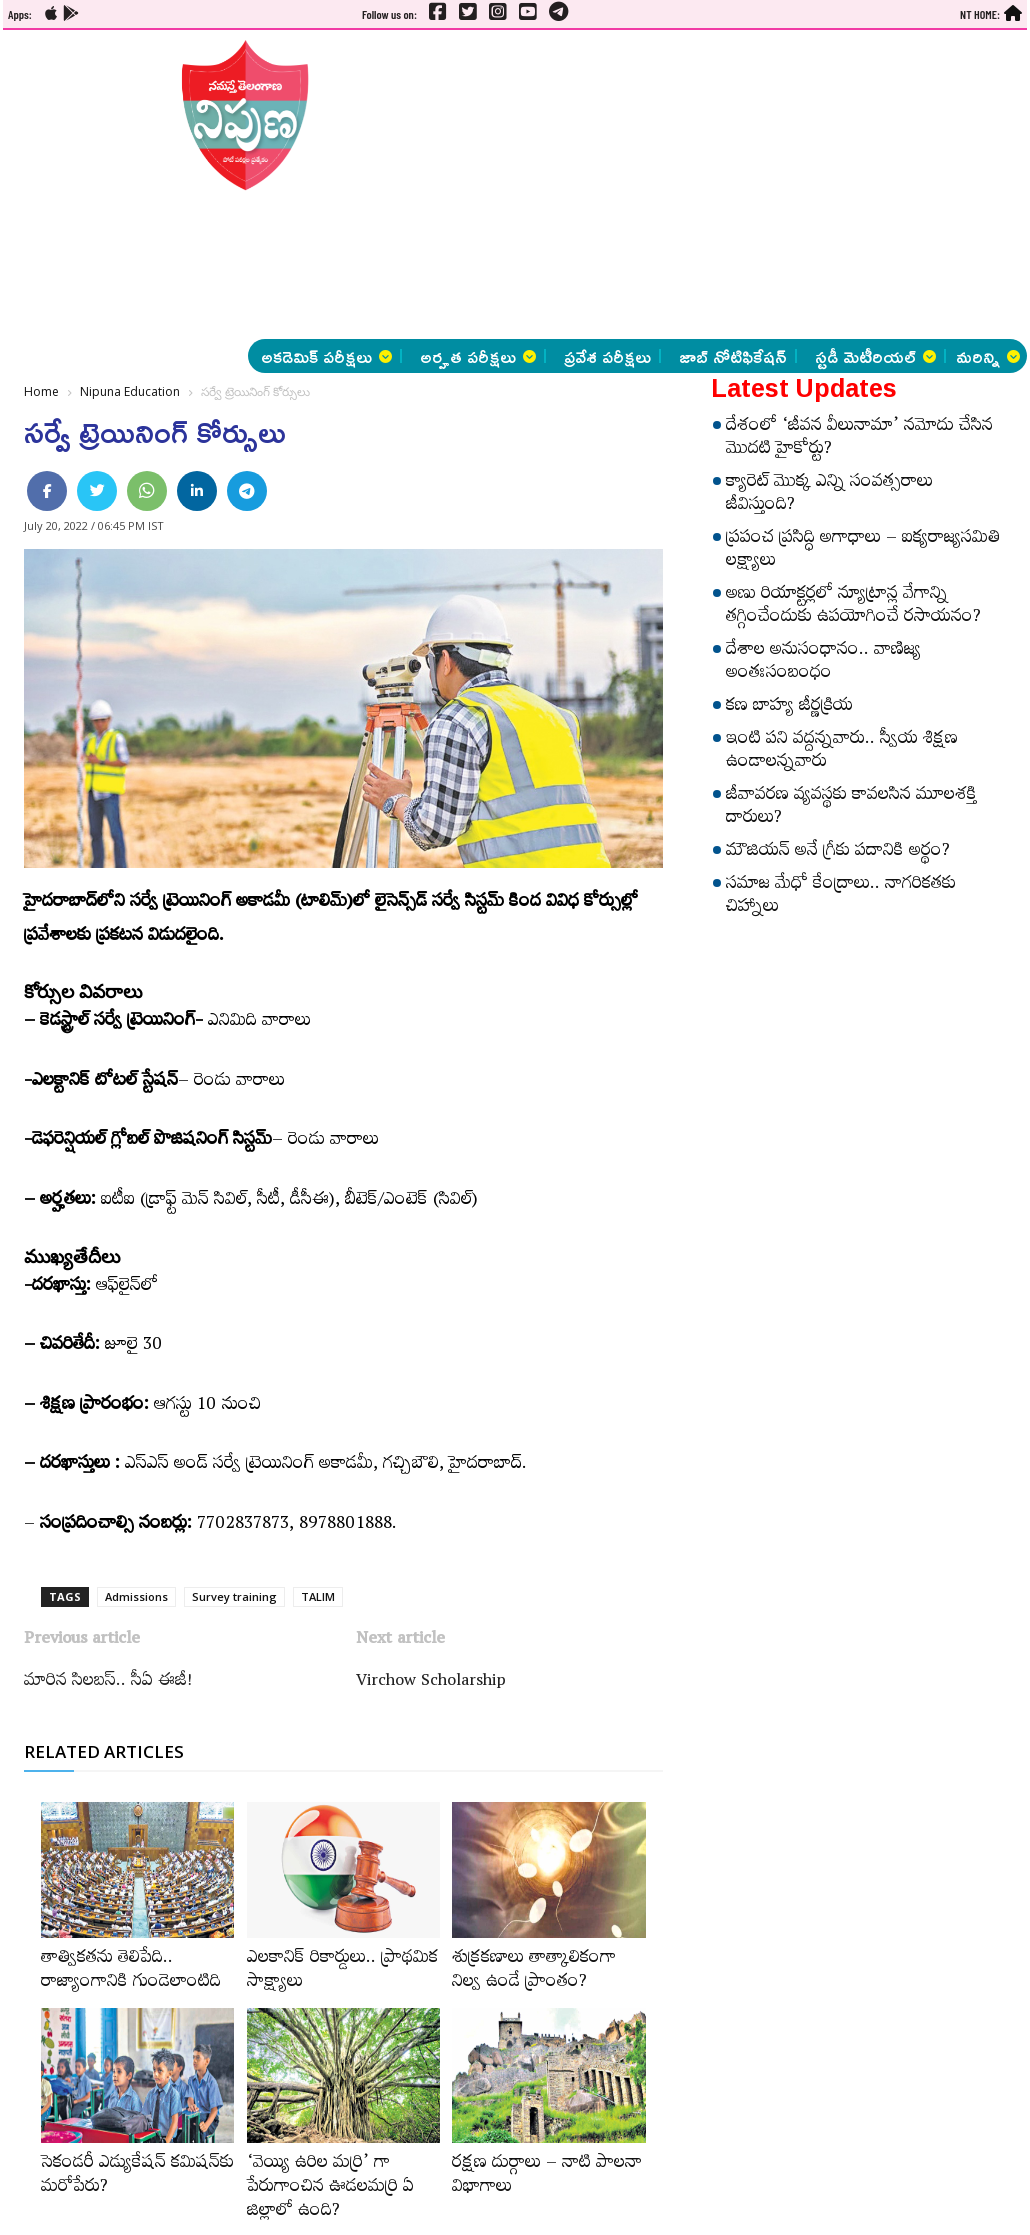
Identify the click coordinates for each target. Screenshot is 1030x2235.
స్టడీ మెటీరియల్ (875, 356)
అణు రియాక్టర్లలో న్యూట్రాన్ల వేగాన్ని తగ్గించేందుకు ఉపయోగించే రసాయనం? (853, 607)
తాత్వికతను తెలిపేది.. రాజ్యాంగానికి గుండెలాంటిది (131, 1972)
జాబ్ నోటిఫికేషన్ (733, 356)
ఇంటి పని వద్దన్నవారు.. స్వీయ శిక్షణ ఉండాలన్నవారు (842, 752)
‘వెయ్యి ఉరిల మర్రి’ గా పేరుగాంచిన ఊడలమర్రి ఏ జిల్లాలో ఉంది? (330, 2189)
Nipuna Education (130, 391)
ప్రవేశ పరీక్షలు (607, 356)
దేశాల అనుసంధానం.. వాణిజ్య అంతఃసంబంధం (823, 663)
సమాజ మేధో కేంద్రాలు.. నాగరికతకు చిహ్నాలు (841, 897)
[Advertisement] (517, 185)
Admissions (136, 1596)
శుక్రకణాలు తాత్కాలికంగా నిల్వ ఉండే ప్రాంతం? (534, 1972)
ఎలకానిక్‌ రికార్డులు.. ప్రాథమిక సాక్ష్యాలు (342, 1972)
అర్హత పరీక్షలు (478, 356)
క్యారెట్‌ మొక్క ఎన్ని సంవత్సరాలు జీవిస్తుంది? (829, 495)
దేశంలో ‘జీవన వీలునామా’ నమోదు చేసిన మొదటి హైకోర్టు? (859, 439)
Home (41, 391)
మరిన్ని (988, 356)
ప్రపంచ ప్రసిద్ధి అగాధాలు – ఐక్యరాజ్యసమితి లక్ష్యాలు (863, 551)
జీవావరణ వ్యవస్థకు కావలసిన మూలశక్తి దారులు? (851, 808)
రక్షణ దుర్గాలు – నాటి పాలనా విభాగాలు (547, 2177)
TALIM (318, 1596)
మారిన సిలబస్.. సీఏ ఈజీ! (108, 1683)
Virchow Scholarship (431, 1683)
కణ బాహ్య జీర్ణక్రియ (789, 708)
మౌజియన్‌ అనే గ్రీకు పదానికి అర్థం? (838, 853)
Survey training (234, 1596)
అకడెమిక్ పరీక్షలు (326, 356)
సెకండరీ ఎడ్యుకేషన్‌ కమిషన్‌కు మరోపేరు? (137, 2177)
